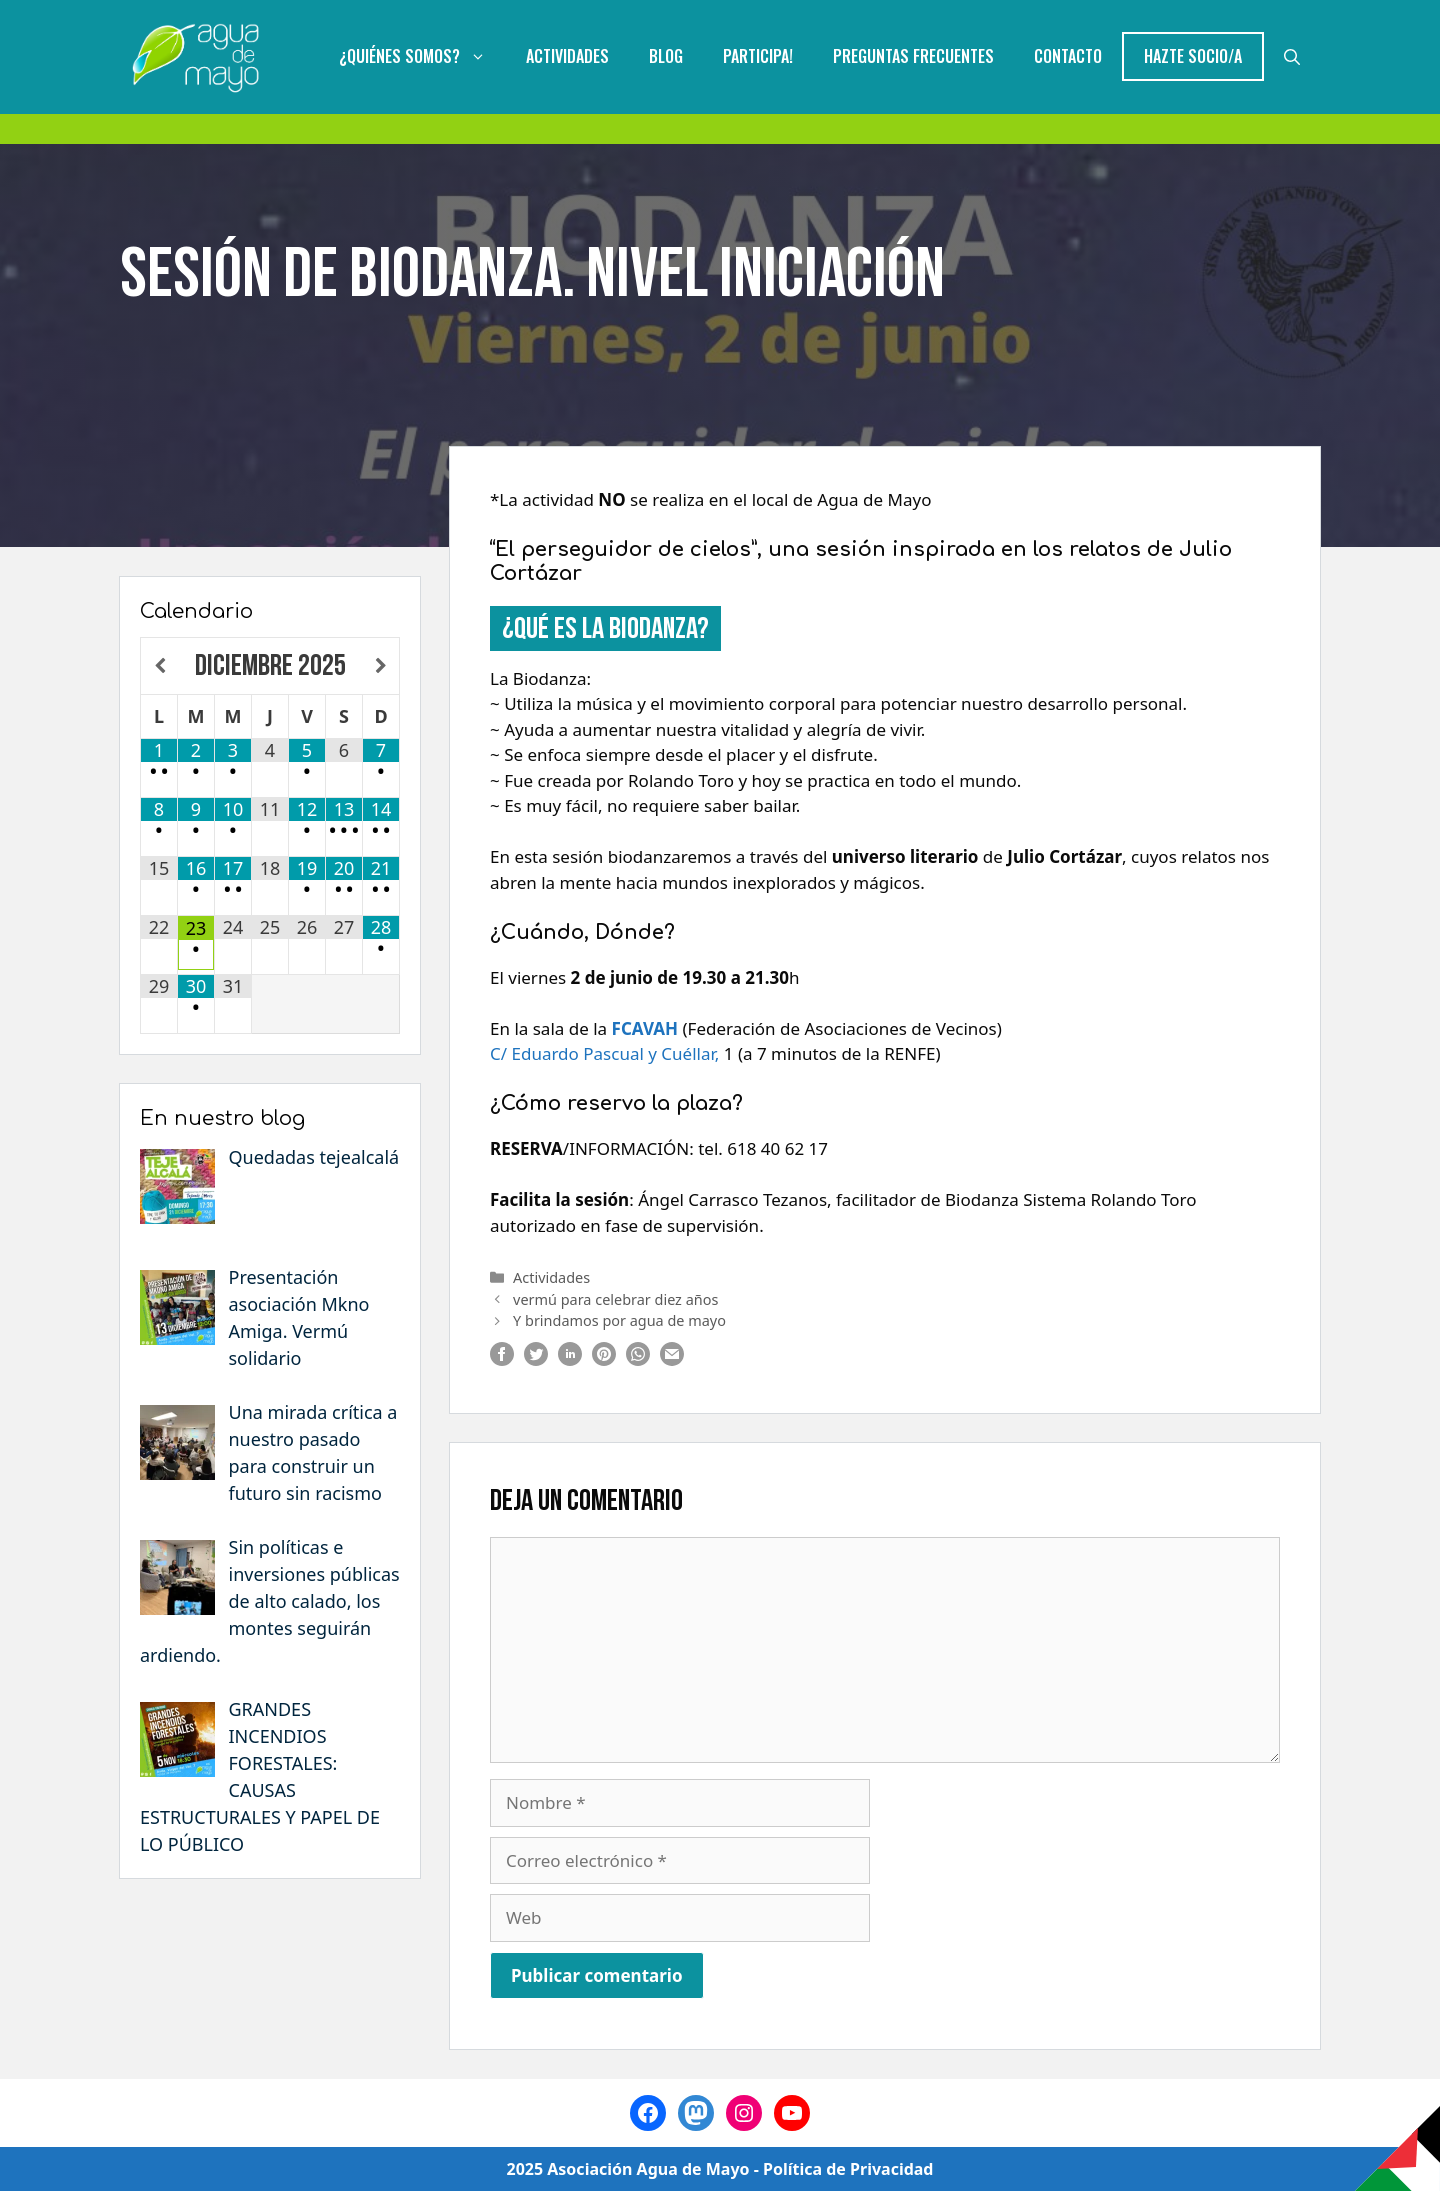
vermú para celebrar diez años (615, 1299)
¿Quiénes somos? (422, 56)
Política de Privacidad (848, 2169)
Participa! (758, 56)
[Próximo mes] (381, 666)
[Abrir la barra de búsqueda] (1292, 56)
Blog (666, 56)
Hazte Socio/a (1193, 56)
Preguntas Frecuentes (913, 56)
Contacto (1068, 56)
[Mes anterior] (159, 666)
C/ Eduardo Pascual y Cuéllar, (604, 1053)
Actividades (567, 56)
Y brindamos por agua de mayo (619, 1320)
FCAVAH (645, 1028)
